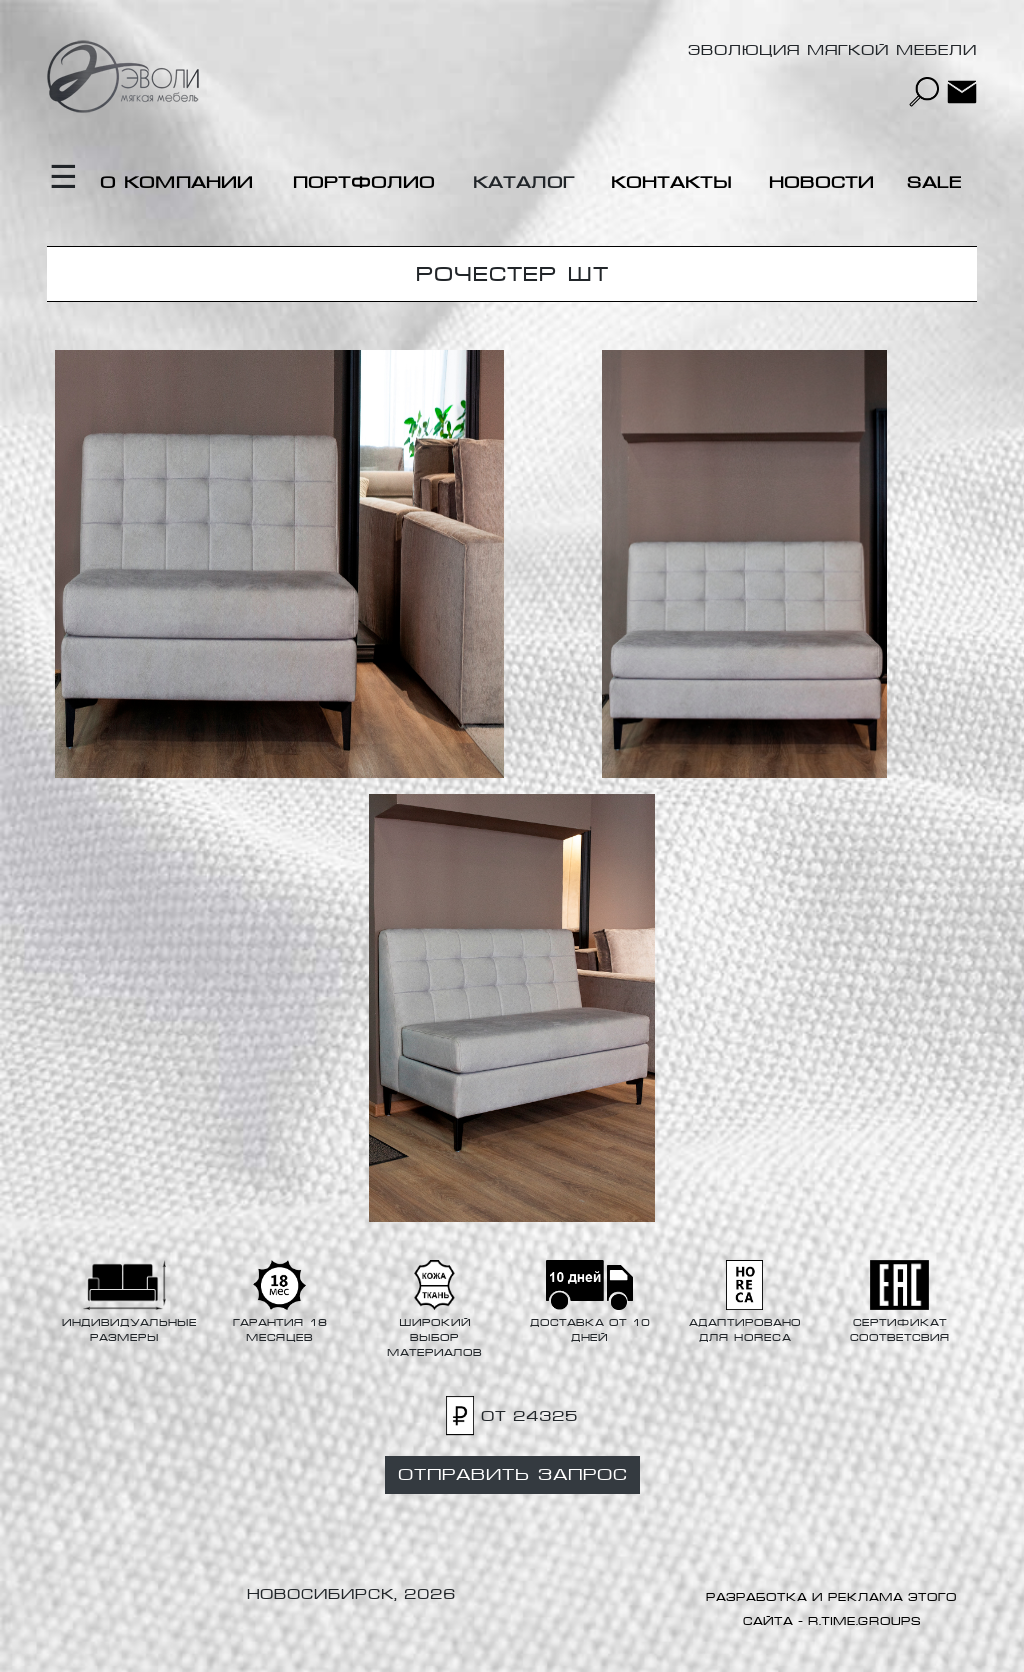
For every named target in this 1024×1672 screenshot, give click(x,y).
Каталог (524, 182)
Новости (821, 182)
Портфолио (364, 182)
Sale (934, 182)
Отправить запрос (512, 1474)
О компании (176, 182)
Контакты (671, 182)
